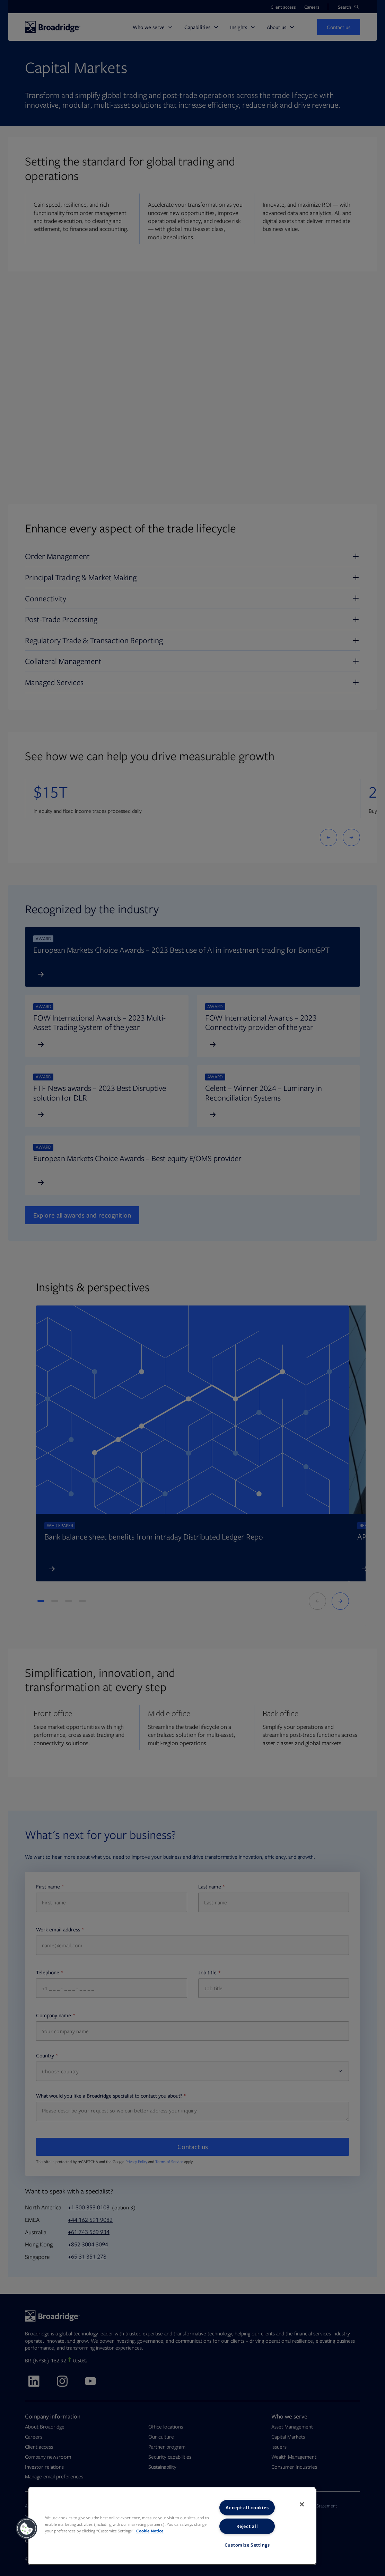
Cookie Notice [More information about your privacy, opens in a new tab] (150, 2531)
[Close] (301, 2504)
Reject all (247, 2526)
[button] (27, 2528)
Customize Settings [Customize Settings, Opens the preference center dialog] (247, 2545)
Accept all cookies (247, 2507)
